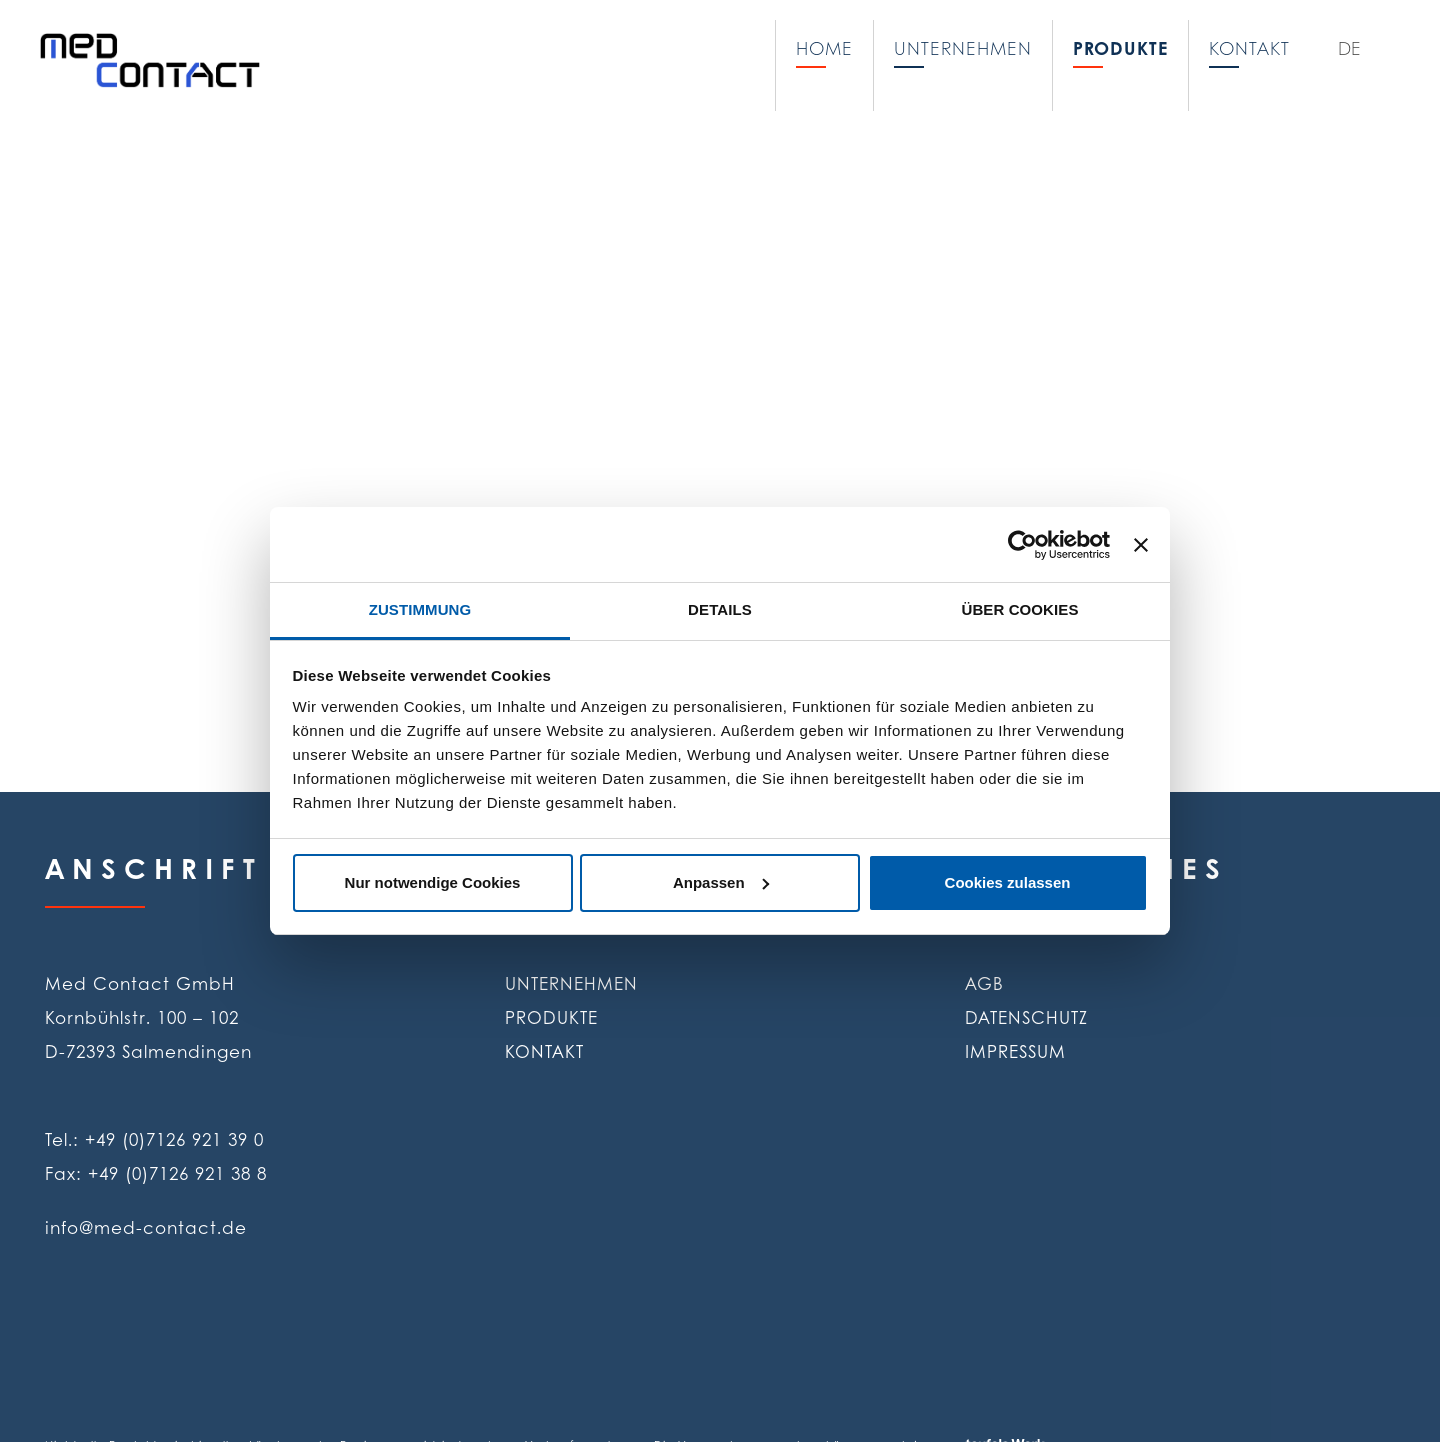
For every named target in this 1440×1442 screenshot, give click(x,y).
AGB (984, 983)
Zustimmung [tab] (420, 609)
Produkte (1120, 48)
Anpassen (721, 882)
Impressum (1015, 1051)
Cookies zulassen (1008, 882)
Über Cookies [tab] (1019, 609)
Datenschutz (1026, 1017)
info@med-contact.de (146, 1227)
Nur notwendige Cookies (433, 882)
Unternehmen (963, 48)
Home (824, 48)
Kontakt (1249, 48)
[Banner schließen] (1141, 545)
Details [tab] (720, 609)
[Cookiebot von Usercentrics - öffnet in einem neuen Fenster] (1022, 545)
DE (1350, 48)
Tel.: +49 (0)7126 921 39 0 (154, 1139)
